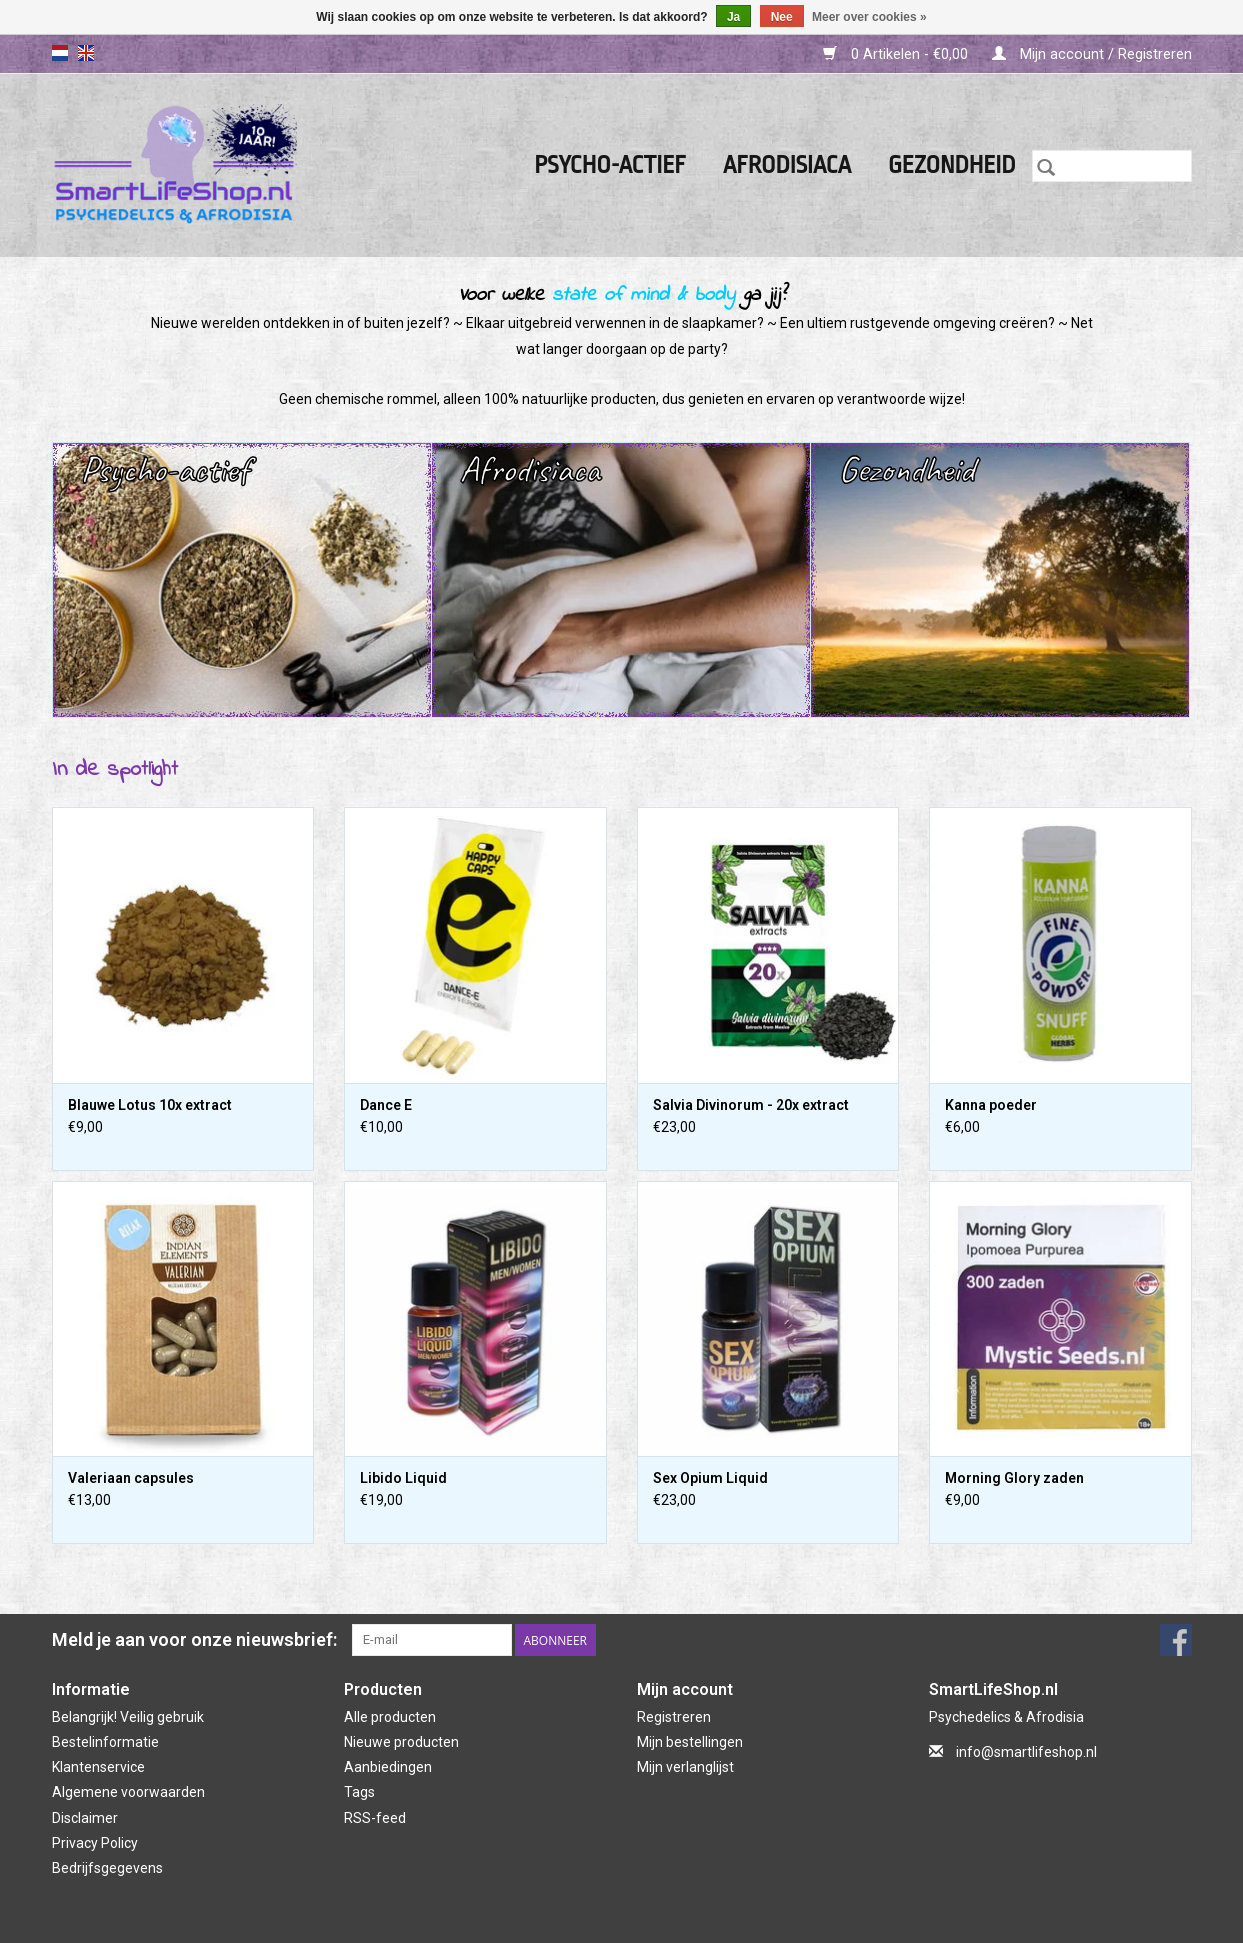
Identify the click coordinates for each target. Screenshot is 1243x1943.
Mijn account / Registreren (1092, 54)
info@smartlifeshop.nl (1026, 1752)
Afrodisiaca (787, 165)
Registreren (674, 1717)
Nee (782, 17)
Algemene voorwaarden (128, 1792)
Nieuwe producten (401, 1742)
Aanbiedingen (388, 1767)
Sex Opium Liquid (710, 1478)
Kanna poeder (991, 1105)
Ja (733, 17)
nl (60, 53)
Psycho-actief (610, 165)
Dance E (386, 1105)
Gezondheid (952, 165)
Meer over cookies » (869, 17)
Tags (359, 1792)
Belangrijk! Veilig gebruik (128, 1717)
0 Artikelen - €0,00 (897, 54)
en (86, 53)
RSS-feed (375, 1818)
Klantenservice (98, 1767)
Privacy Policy (95, 1843)
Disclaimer (85, 1818)
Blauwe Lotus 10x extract (150, 1105)
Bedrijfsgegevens (107, 1868)
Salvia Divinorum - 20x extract (751, 1105)
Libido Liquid (403, 1478)
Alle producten (390, 1717)
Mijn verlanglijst (685, 1767)
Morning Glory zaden (1014, 1478)
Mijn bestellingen (690, 1742)
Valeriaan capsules (131, 1478)
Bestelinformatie (105, 1742)
